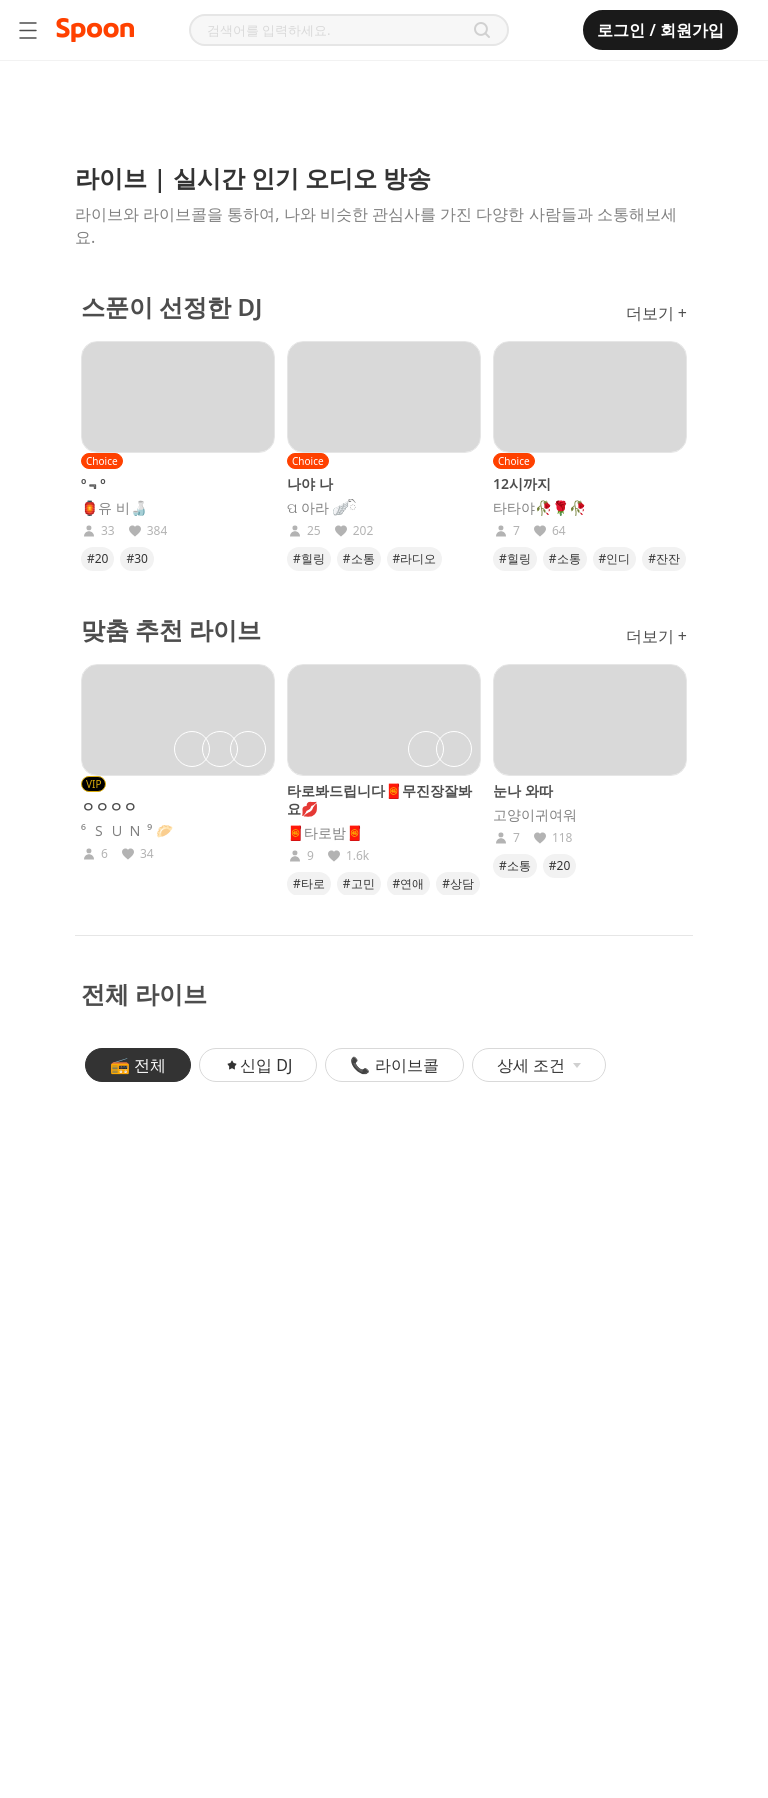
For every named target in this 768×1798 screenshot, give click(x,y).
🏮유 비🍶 (114, 508)
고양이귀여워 (535, 815)
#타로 (309, 883)
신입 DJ (258, 1065)
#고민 (359, 883)
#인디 (615, 558)
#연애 (409, 883)
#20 (97, 558)
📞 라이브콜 (394, 1065)
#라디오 (415, 558)
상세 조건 (539, 1065)
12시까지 (522, 483)
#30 (136, 558)
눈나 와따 (523, 790)
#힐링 (309, 558)
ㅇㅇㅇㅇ (109, 806)
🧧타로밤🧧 (325, 833)
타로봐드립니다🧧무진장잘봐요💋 (379, 799)
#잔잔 (664, 558)
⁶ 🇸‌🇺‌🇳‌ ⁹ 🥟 (127, 831)
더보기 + (656, 313)
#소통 (359, 558)
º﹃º (93, 483)
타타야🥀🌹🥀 (539, 508)
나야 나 (310, 483)
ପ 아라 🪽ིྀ (322, 508)
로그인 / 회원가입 (660, 30)
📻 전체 (138, 1065)
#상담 (458, 883)
